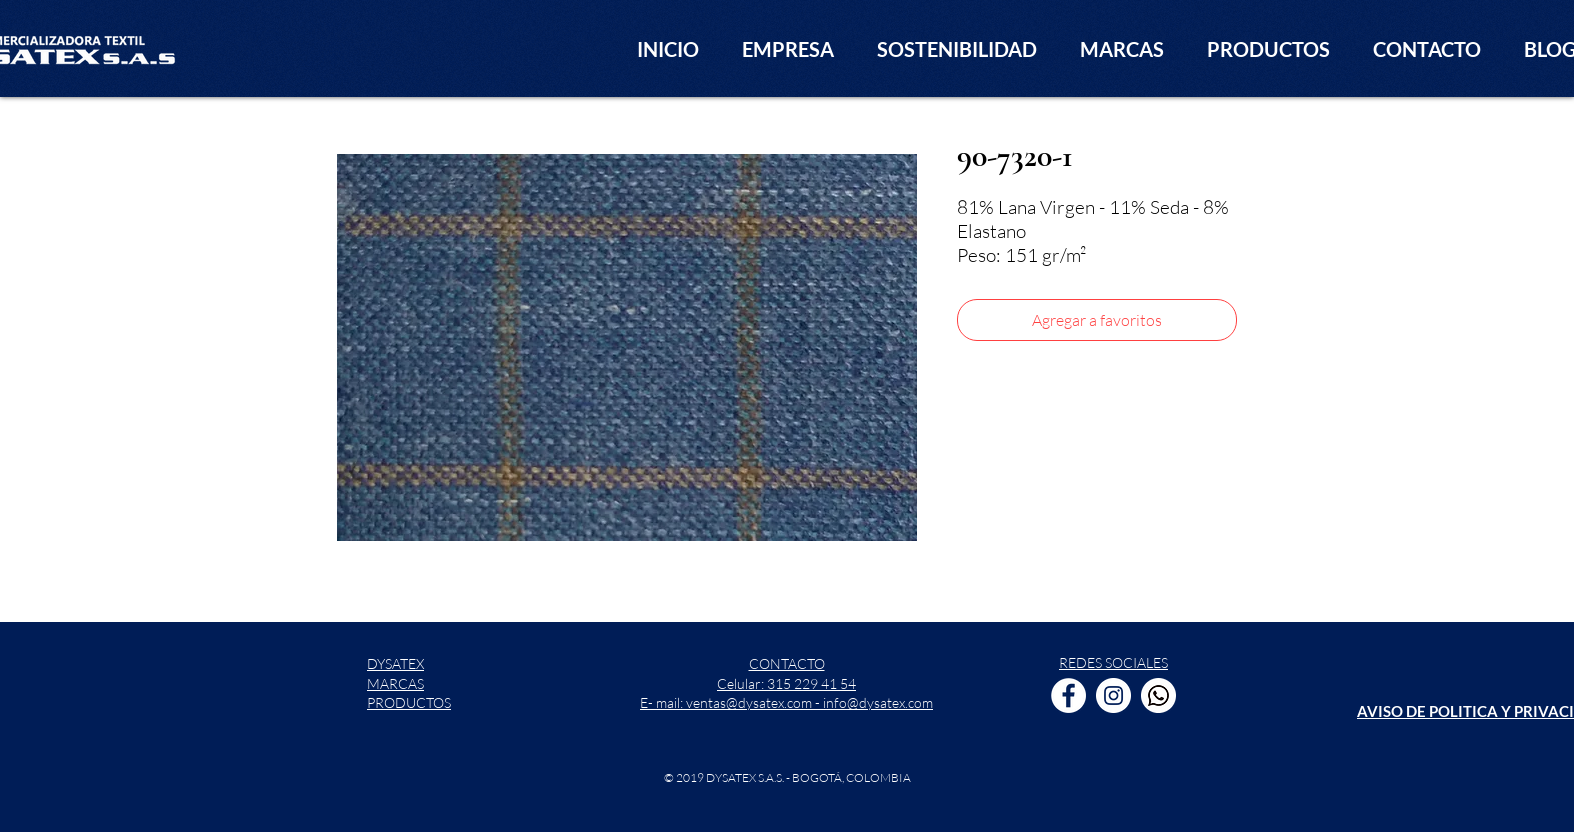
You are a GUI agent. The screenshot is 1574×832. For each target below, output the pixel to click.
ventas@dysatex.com (749, 702)
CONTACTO (787, 663)
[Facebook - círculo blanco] (1068, 695)
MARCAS (395, 683)
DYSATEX (395, 663)
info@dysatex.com (878, 702)
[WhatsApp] (1158, 695)
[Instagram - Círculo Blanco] (1113, 695)
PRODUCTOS (409, 702)
